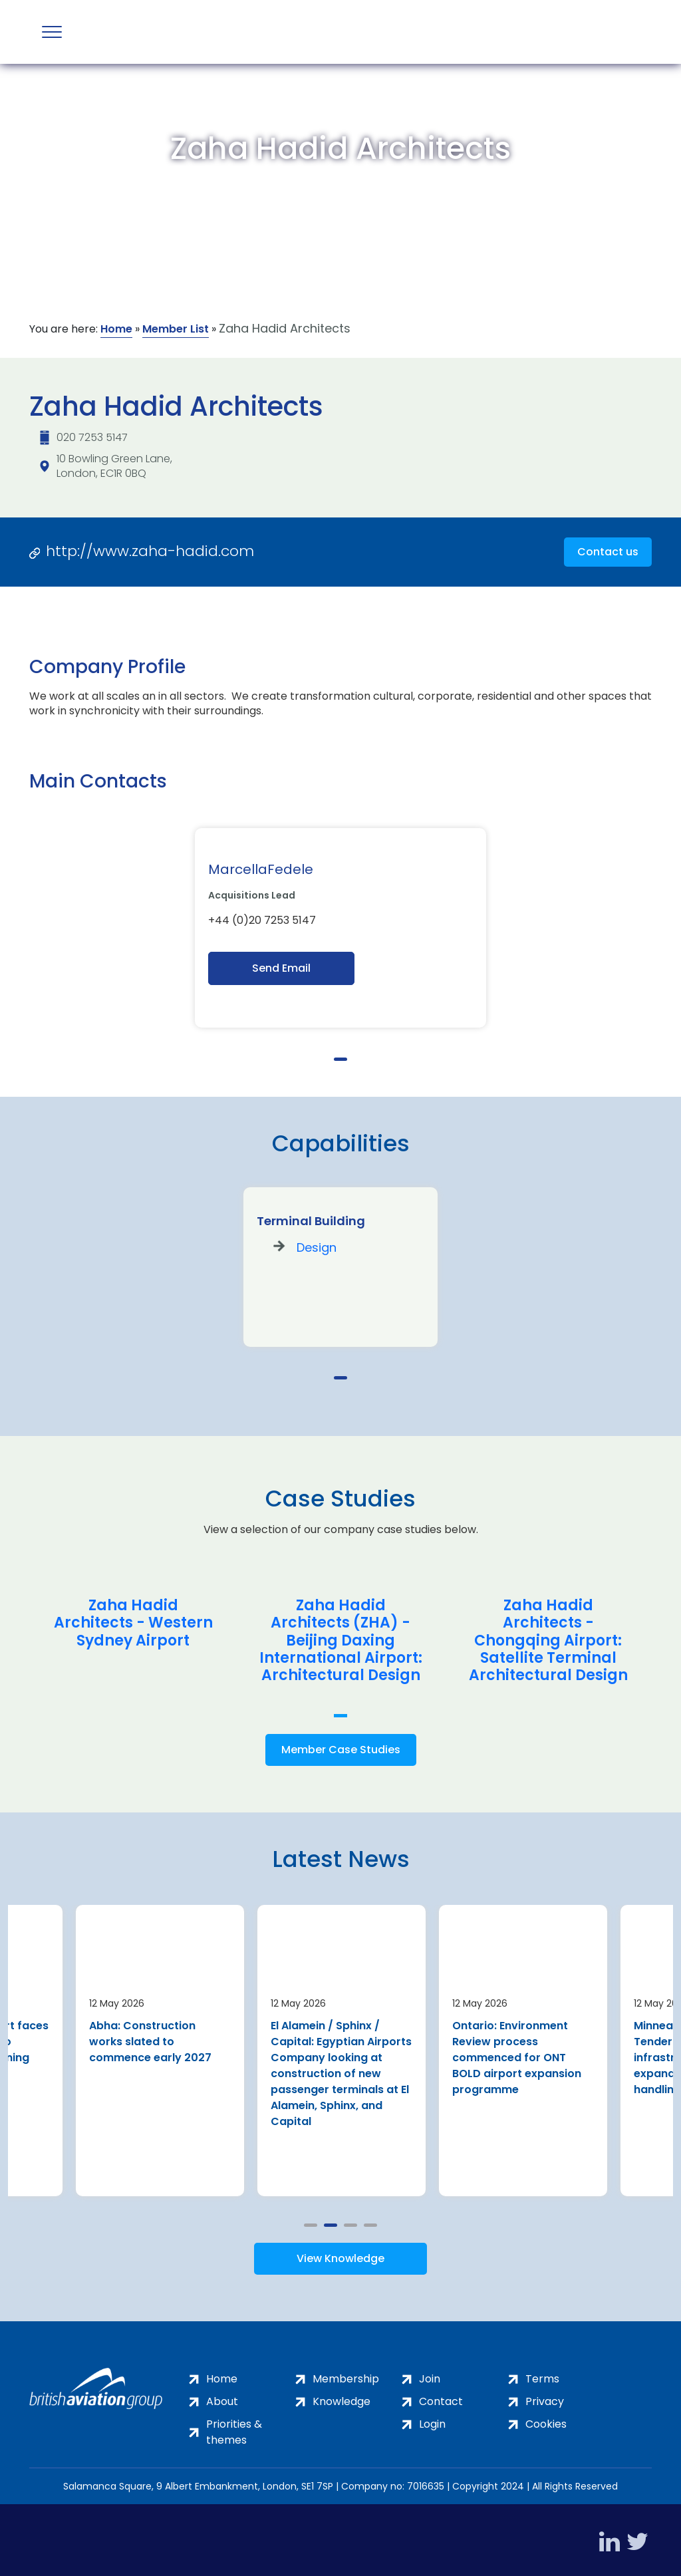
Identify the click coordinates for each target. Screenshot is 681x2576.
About (222, 2397)
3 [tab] (350, 2220)
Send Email (281, 968)
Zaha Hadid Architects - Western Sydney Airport (133, 1623)
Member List (175, 329)
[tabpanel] (340, 928)
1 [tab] (340, 1059)
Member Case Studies (340, 1749)
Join (429, 2374)
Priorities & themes (234, 2428)
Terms (542, 2374)
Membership (346, 2374)
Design (317, 1247)
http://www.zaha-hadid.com (150, 551)
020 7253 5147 (92, 437)
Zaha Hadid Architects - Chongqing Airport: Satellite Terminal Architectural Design (548, 1641)
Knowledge (341, 2397)
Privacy (544, 2397)
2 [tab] (330, 2220)
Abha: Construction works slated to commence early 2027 (150, 2037)
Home (116, 329)
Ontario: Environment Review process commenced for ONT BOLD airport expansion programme (516, 2053)
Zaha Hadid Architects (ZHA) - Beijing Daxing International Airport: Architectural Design (340, 1641)
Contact (441, 2397)
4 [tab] (370, 2220)
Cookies (546, 2420)
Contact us (607, 551)
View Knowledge (340, 2254)
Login (432, 2420)
